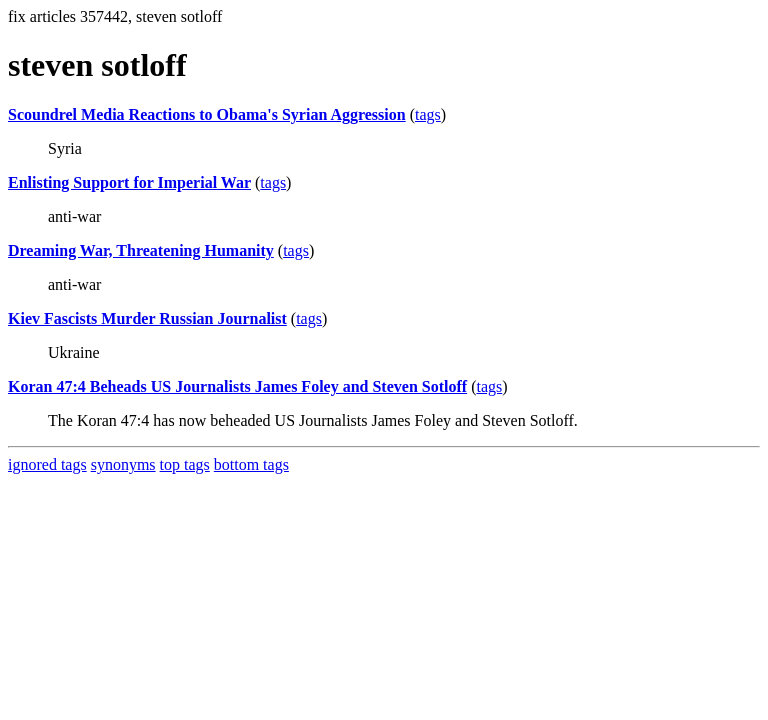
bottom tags (251, 464)
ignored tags (47, 464)
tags (428, 114)
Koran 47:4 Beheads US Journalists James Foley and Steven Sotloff (237, 386)
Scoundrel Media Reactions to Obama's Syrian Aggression (207, 114)
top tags (185, 464)
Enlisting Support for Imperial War (129, 182)
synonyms (123, 464)
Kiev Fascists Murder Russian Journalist (147, 318)
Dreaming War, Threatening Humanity (141, 250)
